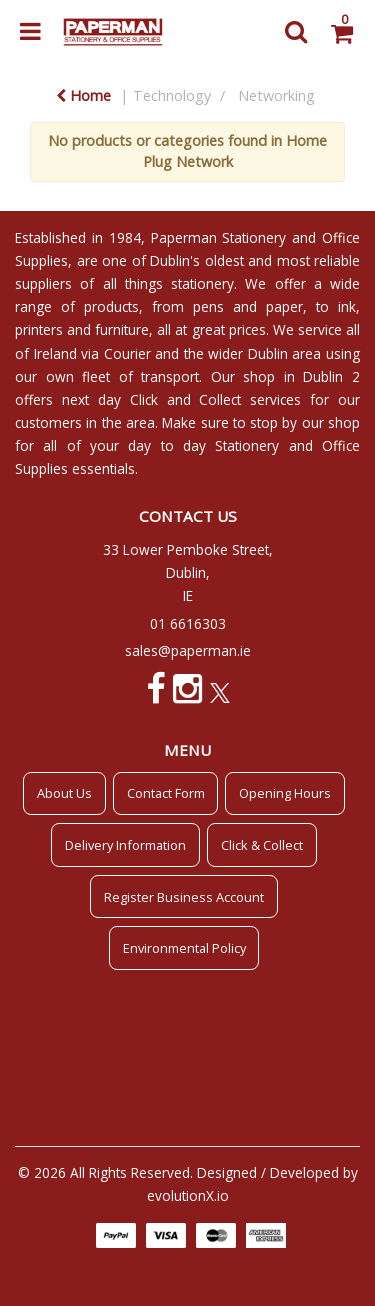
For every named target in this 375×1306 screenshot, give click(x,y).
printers (39, 329)
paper (284, 306)
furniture (122, 329)
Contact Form (166, 793)
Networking (276, 95)
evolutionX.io (188, 1195)
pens (208, 306)
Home (83, 95)
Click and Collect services (216, 399)
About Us (64, 793)
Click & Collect (262, 845)
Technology (172, 95)
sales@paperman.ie (188, 650)
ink (347, 306)
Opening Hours (285, 793)
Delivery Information (125, 845)
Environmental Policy (184, 948)
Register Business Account (184, 897)
